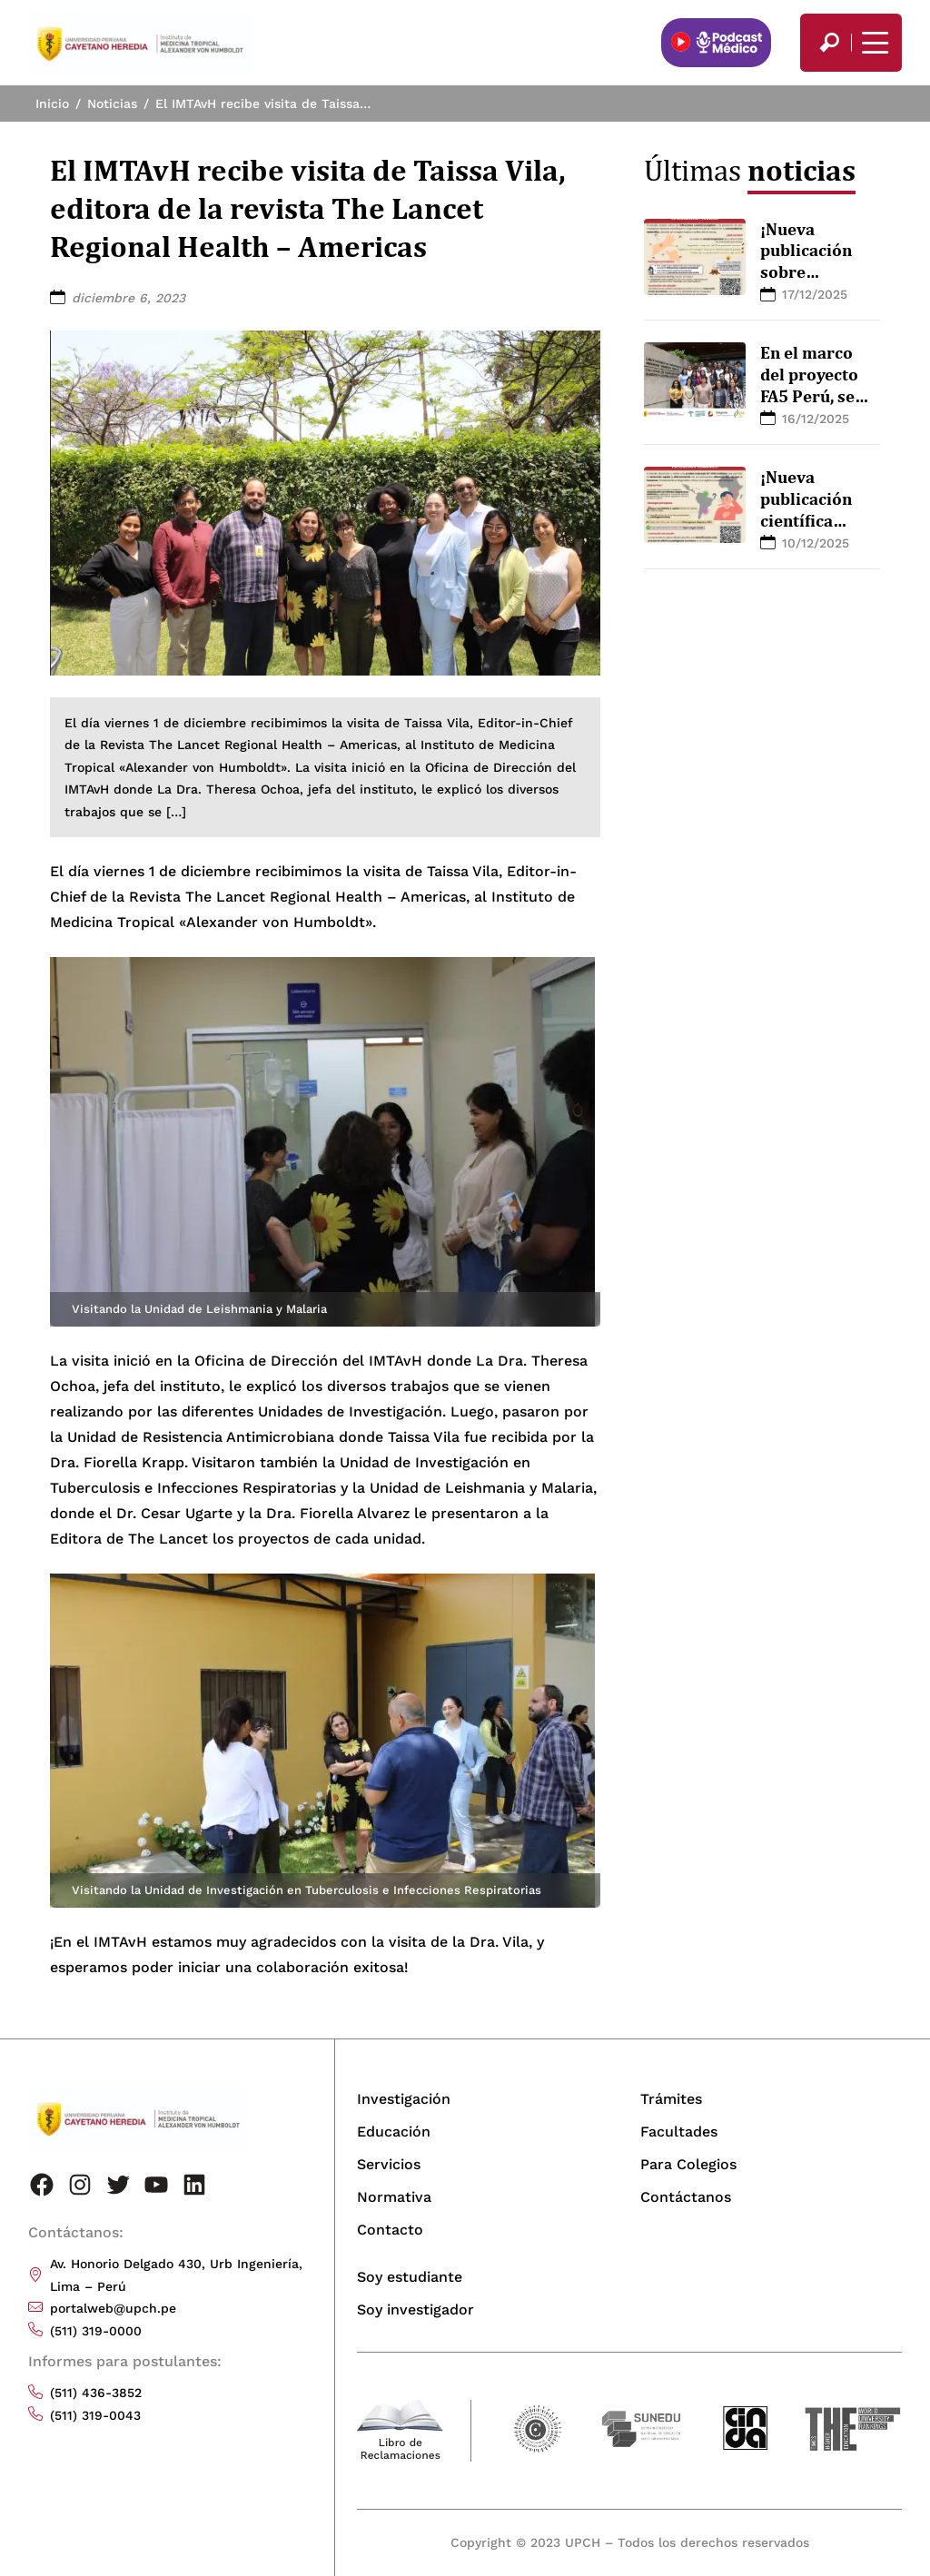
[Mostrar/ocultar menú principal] (873, 42)
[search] (829, 42)
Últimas (750, 170)
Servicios (388, 2164)
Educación (393, 2131)
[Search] (829, 42)
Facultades (678, 2131)
